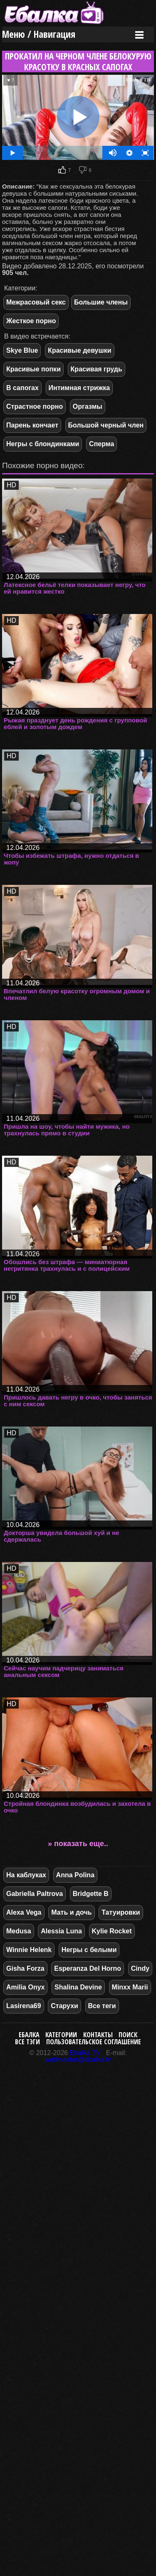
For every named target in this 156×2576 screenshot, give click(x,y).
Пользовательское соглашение (93, 2041)
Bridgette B (91, 1893)
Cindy (140, 1968)
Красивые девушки (79, 350)
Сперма (101, 443)
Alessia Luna (61, 1931)
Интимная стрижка (79, 387)
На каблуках (26, 1875)
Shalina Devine (78, 1987)
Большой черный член (106, 425)
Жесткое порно (31, 320)
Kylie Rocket (112, 1931)
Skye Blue (22, 350)
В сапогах (22, 387)
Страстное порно (34, 406)
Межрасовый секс (36, 302)
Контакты (98, 2034)
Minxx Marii (130, 1987)
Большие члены (101, 302)
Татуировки (121, 1912)
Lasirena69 (23, 2005)
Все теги (102, 2005)
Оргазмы (87, 406)
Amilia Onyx (25, 1987)
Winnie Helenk (29, 1949)
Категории (61, 2034)
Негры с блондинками (42, 443)
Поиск (128, 2034)
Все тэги (27, 2041)
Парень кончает (32, 425)
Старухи (64, 2005)
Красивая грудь (96, 369)
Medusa (18, 1931)
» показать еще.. (78, 1843)
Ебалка (29, 2034)
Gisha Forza (25, 1968)
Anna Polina (75, 1875)
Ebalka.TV (85, 2052)
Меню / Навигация (38, 34)
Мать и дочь (71, 1912)
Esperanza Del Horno (87, 1968)
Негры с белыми (89, 1949)
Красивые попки (33, 369)
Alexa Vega (24, 1912)
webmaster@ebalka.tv (78, 2059)
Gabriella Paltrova (34, 1893)
